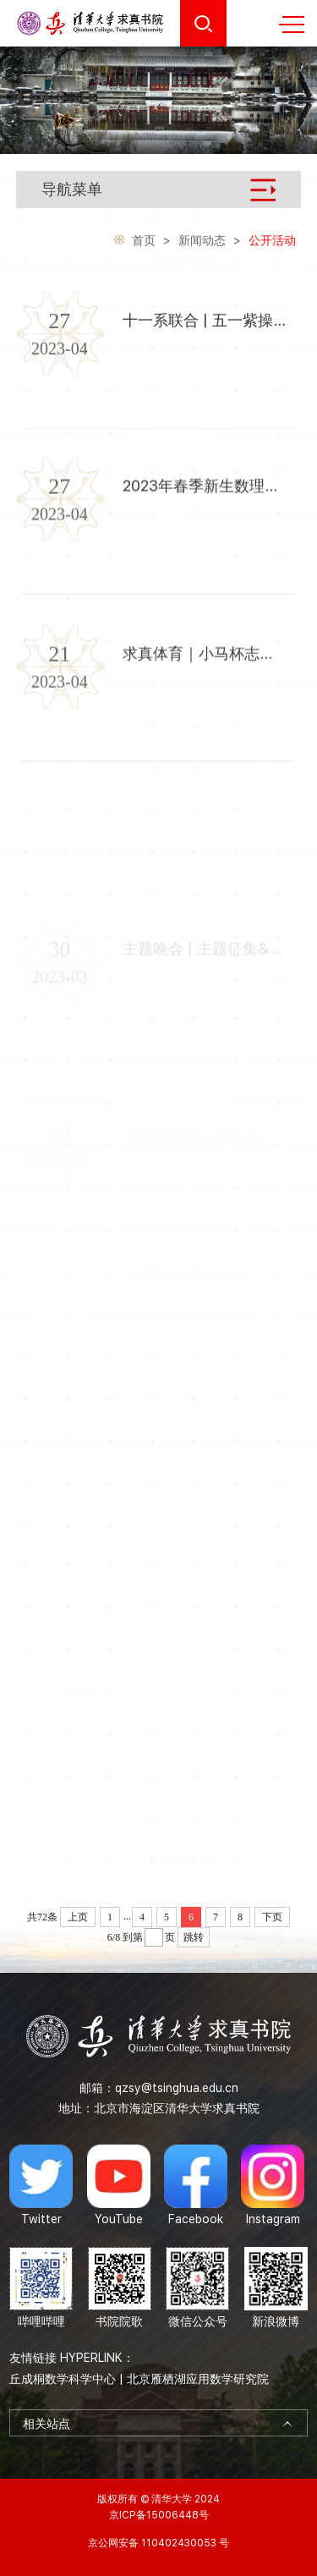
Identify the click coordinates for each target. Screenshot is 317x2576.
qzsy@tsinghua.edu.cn (176, 2088)
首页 (144, 242)
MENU (291, 24)
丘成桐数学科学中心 (62, 2379)
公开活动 (272, 242)
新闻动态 (202, 242)
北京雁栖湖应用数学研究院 (198, 2379)
